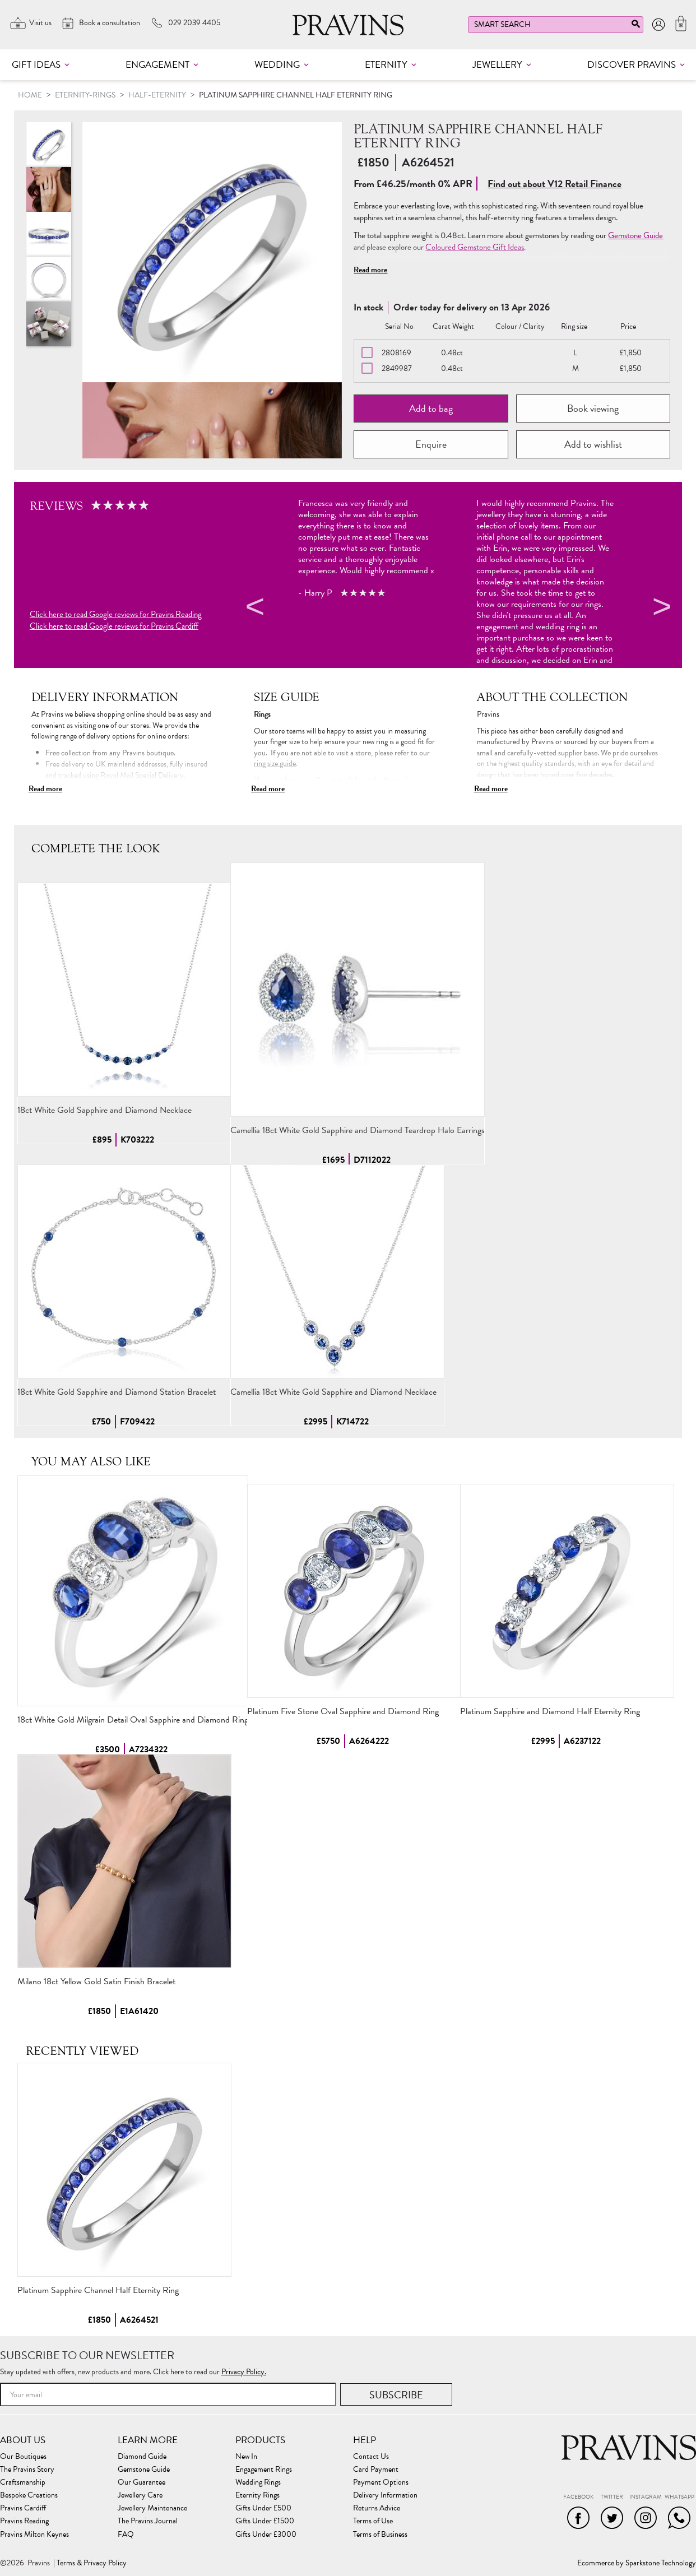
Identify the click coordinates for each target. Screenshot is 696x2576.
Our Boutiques (23, 2456)
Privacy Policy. (243, 2372)
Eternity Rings (257, 2495)
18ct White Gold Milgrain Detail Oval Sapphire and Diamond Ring (132, 1719)
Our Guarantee (141, 2482)
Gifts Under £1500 (264, 2521)
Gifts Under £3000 (265, 2534)
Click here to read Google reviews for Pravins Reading (116, 614)
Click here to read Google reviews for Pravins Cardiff (114, 626)
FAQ (126, 2534)
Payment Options (381, 2482)
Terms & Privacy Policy (92, 2563)
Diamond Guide (142, 2456)
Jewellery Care (140, 2495)
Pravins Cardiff (23, 2508)
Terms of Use (373, 2521)
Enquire (431, 444)
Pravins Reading (24, 2521)
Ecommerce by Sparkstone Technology (636, 2563)
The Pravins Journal (148, 2521)
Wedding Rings (258, 2482)
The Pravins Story (27, 2469)
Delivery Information (385, 2495)
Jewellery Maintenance (152, 2508)
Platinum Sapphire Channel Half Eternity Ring (98, 2290)
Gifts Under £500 (263, 2508)
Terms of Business (380, 2534)
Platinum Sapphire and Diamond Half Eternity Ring (550, 1711)
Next (660, 609)
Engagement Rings (263, 2469)
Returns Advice (376, 2508)
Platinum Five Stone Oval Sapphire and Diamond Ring (343, 1711)
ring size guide (275, 763)
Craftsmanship (22, 2482)
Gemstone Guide (635, 235)
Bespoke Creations (29, 2495)
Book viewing (593, 408)
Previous (253, 609)
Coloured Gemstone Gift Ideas (474, 247)
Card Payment (375, 2469)
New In (246, 2456)
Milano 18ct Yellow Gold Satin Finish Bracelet (96, 1981)
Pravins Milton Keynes (34, 2534)
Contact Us (371, 2456)
